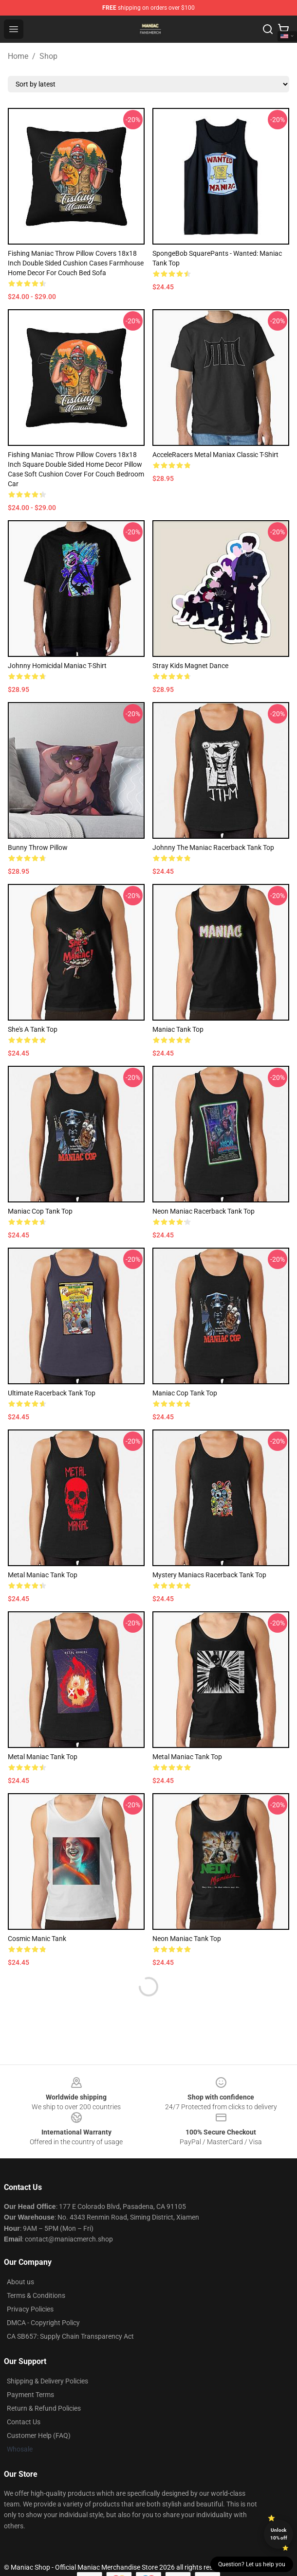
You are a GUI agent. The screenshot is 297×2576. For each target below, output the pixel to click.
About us (20, 2282)
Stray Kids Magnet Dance (190, 666)
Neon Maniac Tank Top (186, 1938)
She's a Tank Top (32, 1029)
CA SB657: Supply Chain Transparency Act (70, 2336)
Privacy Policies (30, 2309)
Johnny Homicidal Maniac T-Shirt (57, 666)
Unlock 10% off (278, 2534)
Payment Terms (30, 2395)
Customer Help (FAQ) (39, 2435)
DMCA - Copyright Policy (43, 2323)
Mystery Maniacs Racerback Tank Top (209, 1575)
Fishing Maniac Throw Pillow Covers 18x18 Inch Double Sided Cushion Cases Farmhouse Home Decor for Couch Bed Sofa (76, 263)
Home (18, 56)
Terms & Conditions (36, 2295)
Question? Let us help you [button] (251, 2564)
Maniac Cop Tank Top (40, 1211)
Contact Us (23, 2422)
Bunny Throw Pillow (38, 847)
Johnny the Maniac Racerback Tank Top (213, 847)
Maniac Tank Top (178, 1029)
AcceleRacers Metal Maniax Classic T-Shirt (215, 455)
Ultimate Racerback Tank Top (51, 1393)
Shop (48, 56)
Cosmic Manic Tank (37, 1938)
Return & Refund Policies (44, 2408)
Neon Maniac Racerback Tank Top (203, 1211)
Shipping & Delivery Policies (47, 2381)
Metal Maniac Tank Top (42, 1575)
